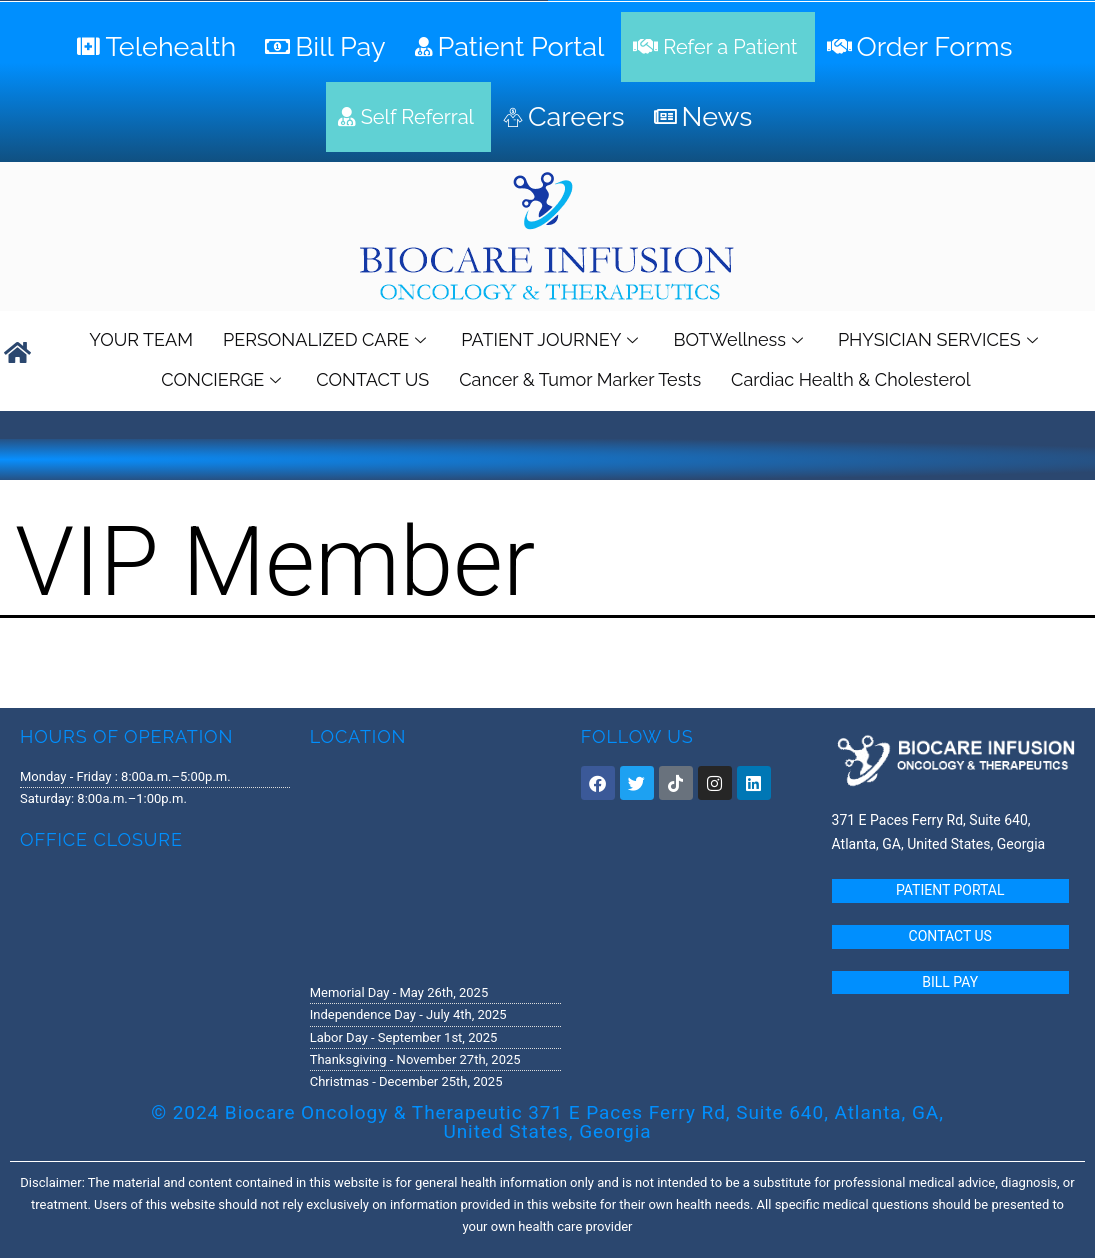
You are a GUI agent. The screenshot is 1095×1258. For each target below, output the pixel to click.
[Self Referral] (408, 117)
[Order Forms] (922, 47)
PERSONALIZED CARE (327, 339)
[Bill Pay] (327, 47)
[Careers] (566, 117)
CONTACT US (372, 379)
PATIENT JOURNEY (552, 339)
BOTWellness (740, 339)
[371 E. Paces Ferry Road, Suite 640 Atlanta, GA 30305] (435, 864)
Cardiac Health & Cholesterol (851, 379)
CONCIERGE (223, 379)
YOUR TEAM (141, 339)
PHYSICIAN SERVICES (940, 339)
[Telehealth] (159, 47)
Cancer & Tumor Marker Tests (580, 379)
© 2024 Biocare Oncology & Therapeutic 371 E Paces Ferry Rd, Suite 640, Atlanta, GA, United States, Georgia (547, 1122)
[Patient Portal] (512, 47)
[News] (706, 117)
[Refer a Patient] (717, 47)
